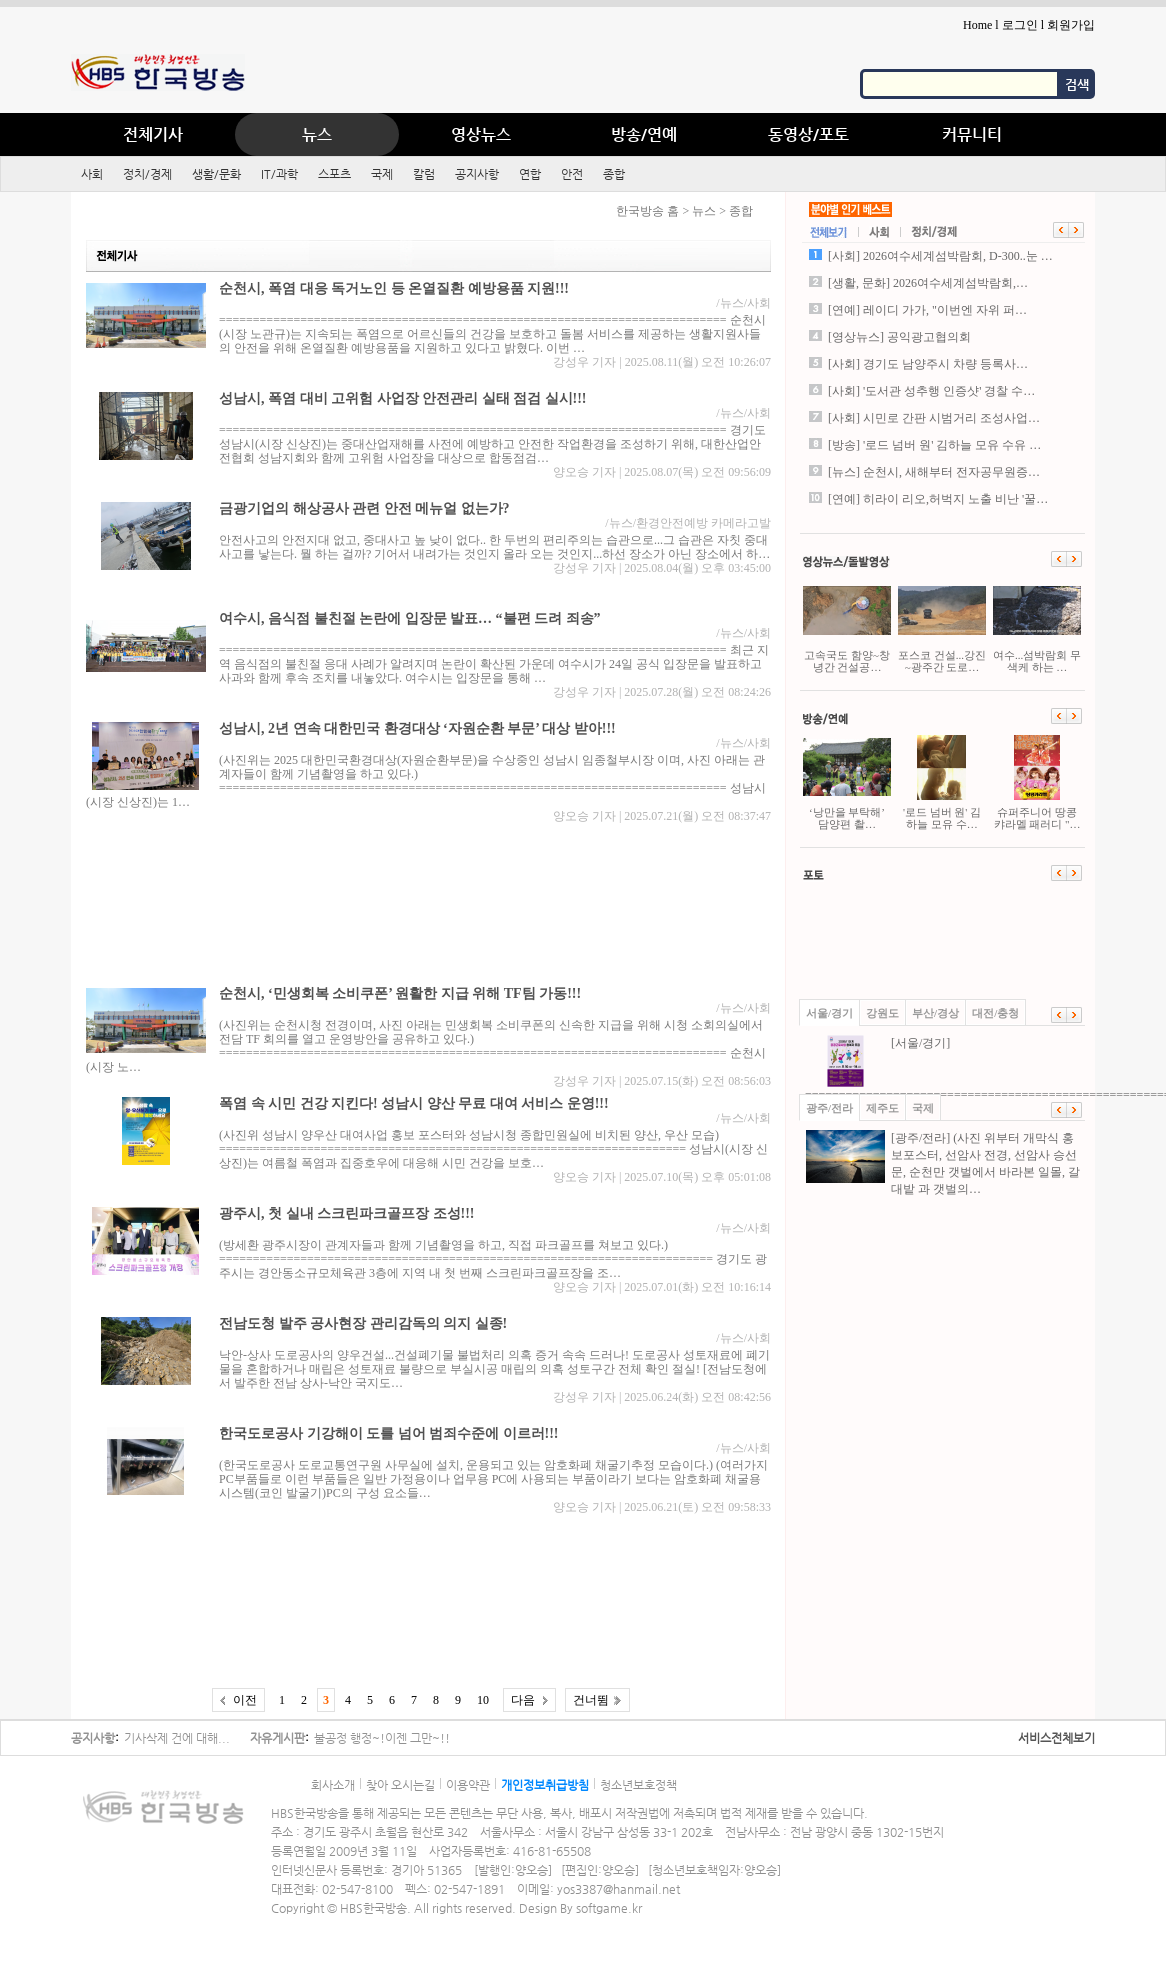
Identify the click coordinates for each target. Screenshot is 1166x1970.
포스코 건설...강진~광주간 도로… (942, 625)
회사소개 (333, 1785)
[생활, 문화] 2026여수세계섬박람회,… (928, 283)
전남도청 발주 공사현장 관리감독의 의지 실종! (363, 1323)
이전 (245, 1700)
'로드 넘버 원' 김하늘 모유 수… (942, 782)
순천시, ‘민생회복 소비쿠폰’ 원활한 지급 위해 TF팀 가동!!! (400, 993)
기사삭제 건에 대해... (177, 1738)
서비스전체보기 (1056, 1738)
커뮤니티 (972, 134)
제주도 (882, 1108)
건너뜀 (591, 1700)
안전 (572, 174)
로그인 (1020, 25)
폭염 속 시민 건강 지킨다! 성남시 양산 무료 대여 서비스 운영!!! (414, 1103)
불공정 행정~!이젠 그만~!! (382, 1738)
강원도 (882, 1013)
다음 (523, 1700)
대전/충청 (995, 1013)
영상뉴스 (481, 134)
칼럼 (424, 174)
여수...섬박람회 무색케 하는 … (1037, 625)
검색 (1077, 84)
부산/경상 (935, 1013)
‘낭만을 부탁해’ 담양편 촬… (847, 782)
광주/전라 (829, 1108)
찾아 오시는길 (400, 1785)
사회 (92, 174)
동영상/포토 (808, 134)
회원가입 (1071, 25)
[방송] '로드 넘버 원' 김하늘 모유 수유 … (934, 445)
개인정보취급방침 (545, 1785)
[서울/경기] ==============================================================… (945, 1068)
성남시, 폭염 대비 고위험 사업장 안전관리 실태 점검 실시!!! (403, 398)
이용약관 (468, 1785)
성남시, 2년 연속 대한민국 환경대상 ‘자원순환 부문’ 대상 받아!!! (417, 728)
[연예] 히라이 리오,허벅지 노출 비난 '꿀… (938, 499)
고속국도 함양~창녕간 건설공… (847, 625)
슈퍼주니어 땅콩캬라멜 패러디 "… (1037, 782)
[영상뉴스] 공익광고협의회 (899, 337)
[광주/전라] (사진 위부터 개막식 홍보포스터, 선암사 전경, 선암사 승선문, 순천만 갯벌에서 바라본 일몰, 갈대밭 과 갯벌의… (942, 1163)
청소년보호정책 (638, 1785)
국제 (382, 174)
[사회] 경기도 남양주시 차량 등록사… (928, 364)
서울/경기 (829, 1013)
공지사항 (477, 174)
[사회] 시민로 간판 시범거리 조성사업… (934, 418)
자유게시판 (277, 1738)
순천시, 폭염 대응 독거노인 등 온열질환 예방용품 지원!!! (394, 288)
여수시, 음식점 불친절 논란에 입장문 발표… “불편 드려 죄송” (410, 618)
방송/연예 (644, 134)
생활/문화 (216, 174)
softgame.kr (609, 1908)
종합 (614, 174)
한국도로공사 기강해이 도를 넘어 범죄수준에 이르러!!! (389, 1433)
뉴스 (317, 134)
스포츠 (334, 174)
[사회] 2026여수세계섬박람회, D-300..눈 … (940, 256)
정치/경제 (147, 174)
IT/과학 (279, 174)
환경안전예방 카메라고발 (703, 523)
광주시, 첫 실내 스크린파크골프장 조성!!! (347, 1213)
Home (977, 25)
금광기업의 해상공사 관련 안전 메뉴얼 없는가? (364, 508)
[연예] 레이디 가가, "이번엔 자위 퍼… (927, 310)
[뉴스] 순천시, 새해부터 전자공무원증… (934, 472)
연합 (530, 174)
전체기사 (153, 134)
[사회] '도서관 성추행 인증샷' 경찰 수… (931, 391)
